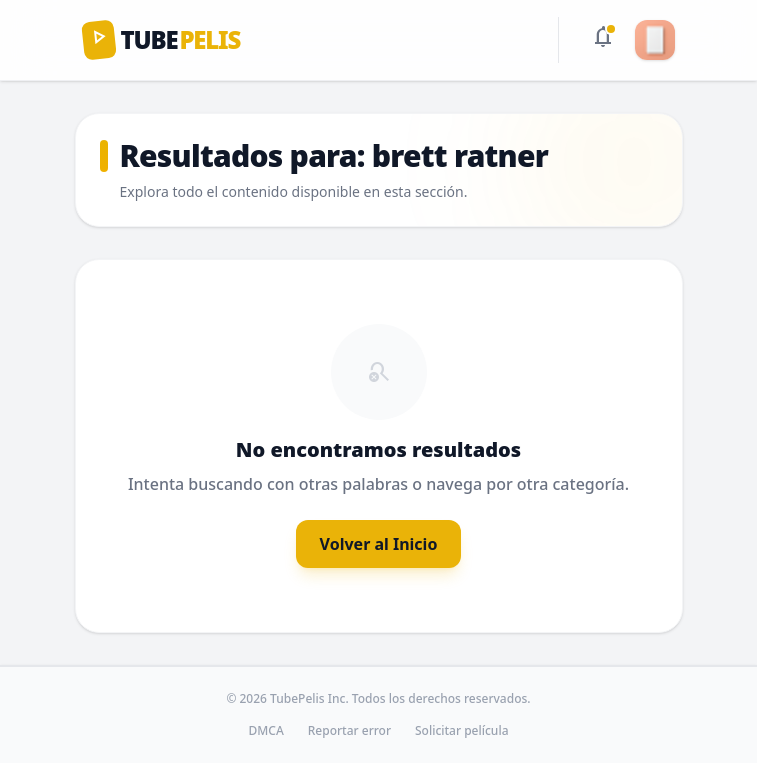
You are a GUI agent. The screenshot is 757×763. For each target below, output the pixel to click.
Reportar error (349, 731)
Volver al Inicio (379, 544)
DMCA (266, 731)
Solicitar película (462, 731)
